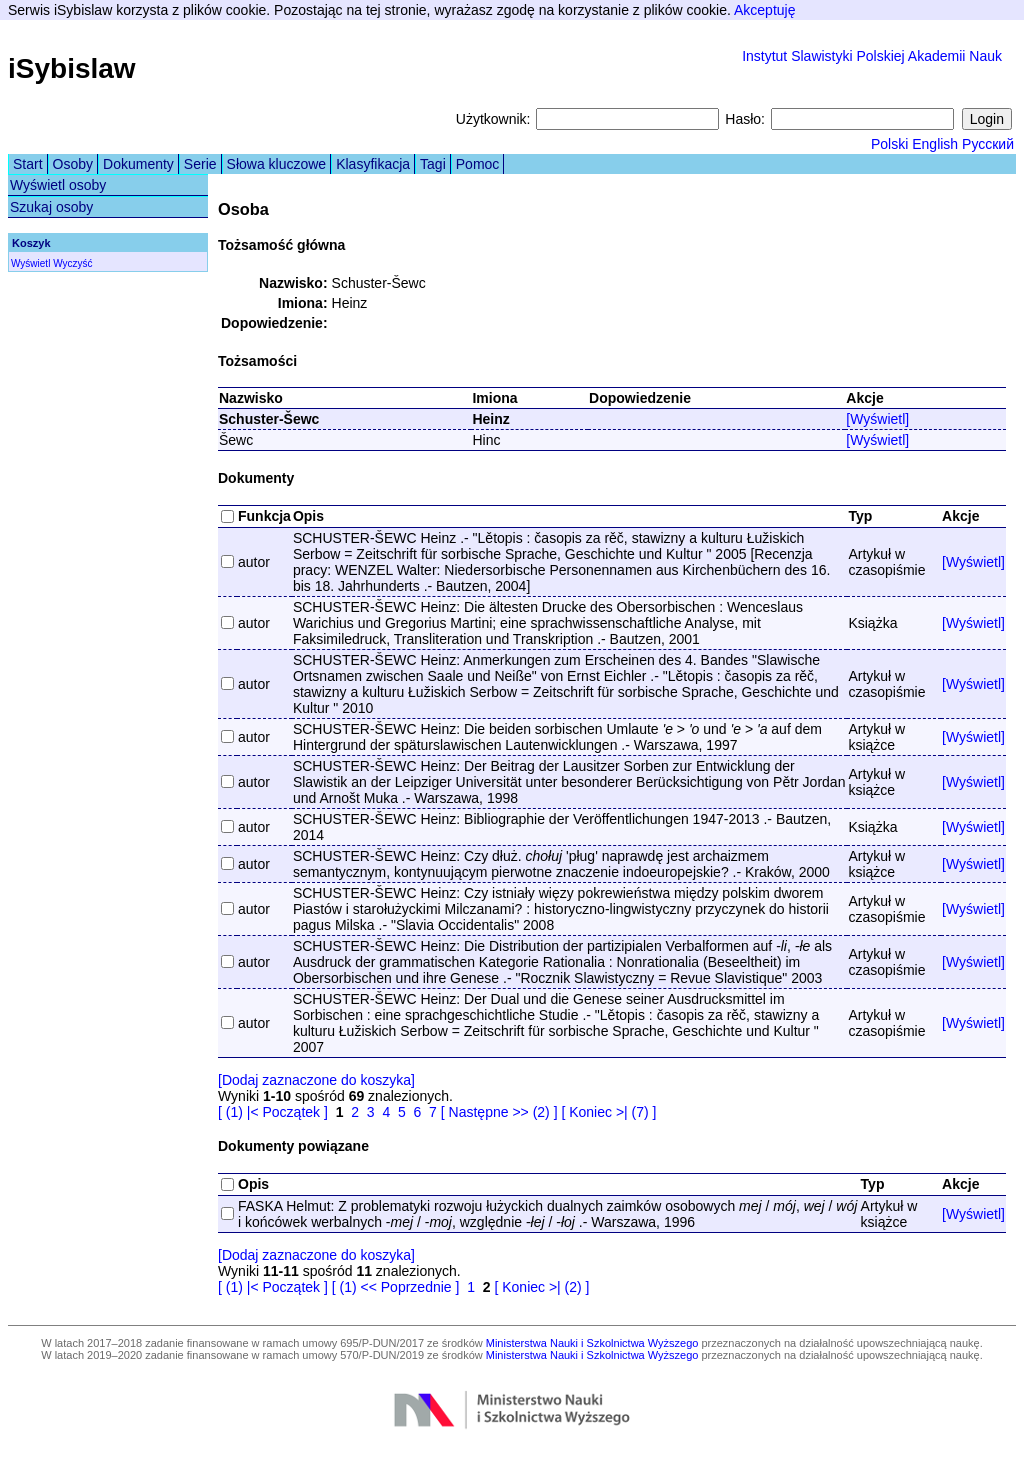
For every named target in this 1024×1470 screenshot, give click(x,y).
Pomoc (478, 164)
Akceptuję (764, 10)
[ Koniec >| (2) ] (541, 1287)
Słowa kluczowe (277, 164)
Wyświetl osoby (58, 185)
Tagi (433, 164)
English (935, 144)
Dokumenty (138, 164)
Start (28, 164)
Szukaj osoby (51, 207)
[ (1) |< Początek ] (273, 1112)
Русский (988, 144)
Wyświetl (30, 263)
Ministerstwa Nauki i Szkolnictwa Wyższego (592, 1343)
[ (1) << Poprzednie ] (396, 1287)
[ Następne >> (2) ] (499, 1112)
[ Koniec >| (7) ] (608, 1112)
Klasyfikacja (373, 164)
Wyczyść (72, 263)
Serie (200, 164)
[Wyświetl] (877, 419)
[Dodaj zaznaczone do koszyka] (316, 1080)
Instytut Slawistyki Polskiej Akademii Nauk (872, 56)
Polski (889, 144)
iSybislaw (72, 68)
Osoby (73, 164)
